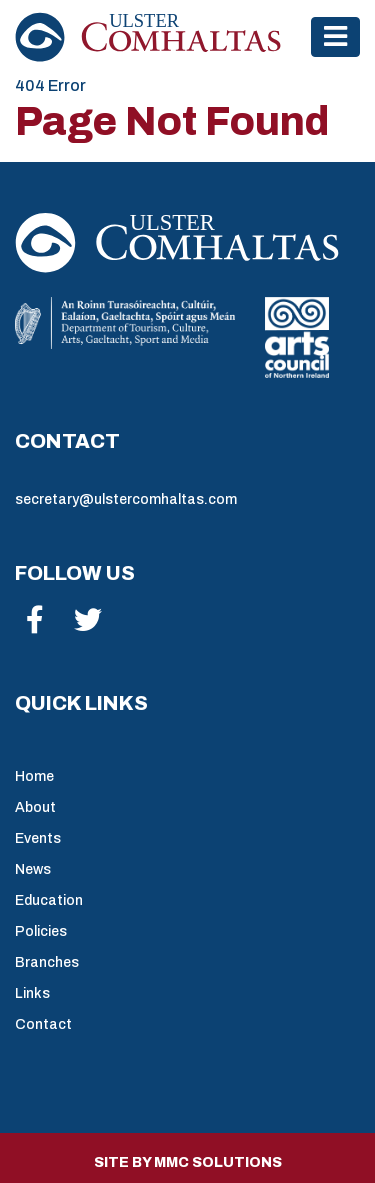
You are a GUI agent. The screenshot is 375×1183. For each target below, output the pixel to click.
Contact (43, 1024)
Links (32, 993)
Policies (41, 931)
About (35, 807)
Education (49, 900)
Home (34, 776)
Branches (47, 962)
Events (38, 838)
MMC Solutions (218, 1162)
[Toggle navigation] (335, 36)
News (33, 869)
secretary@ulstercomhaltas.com (126, 499)
